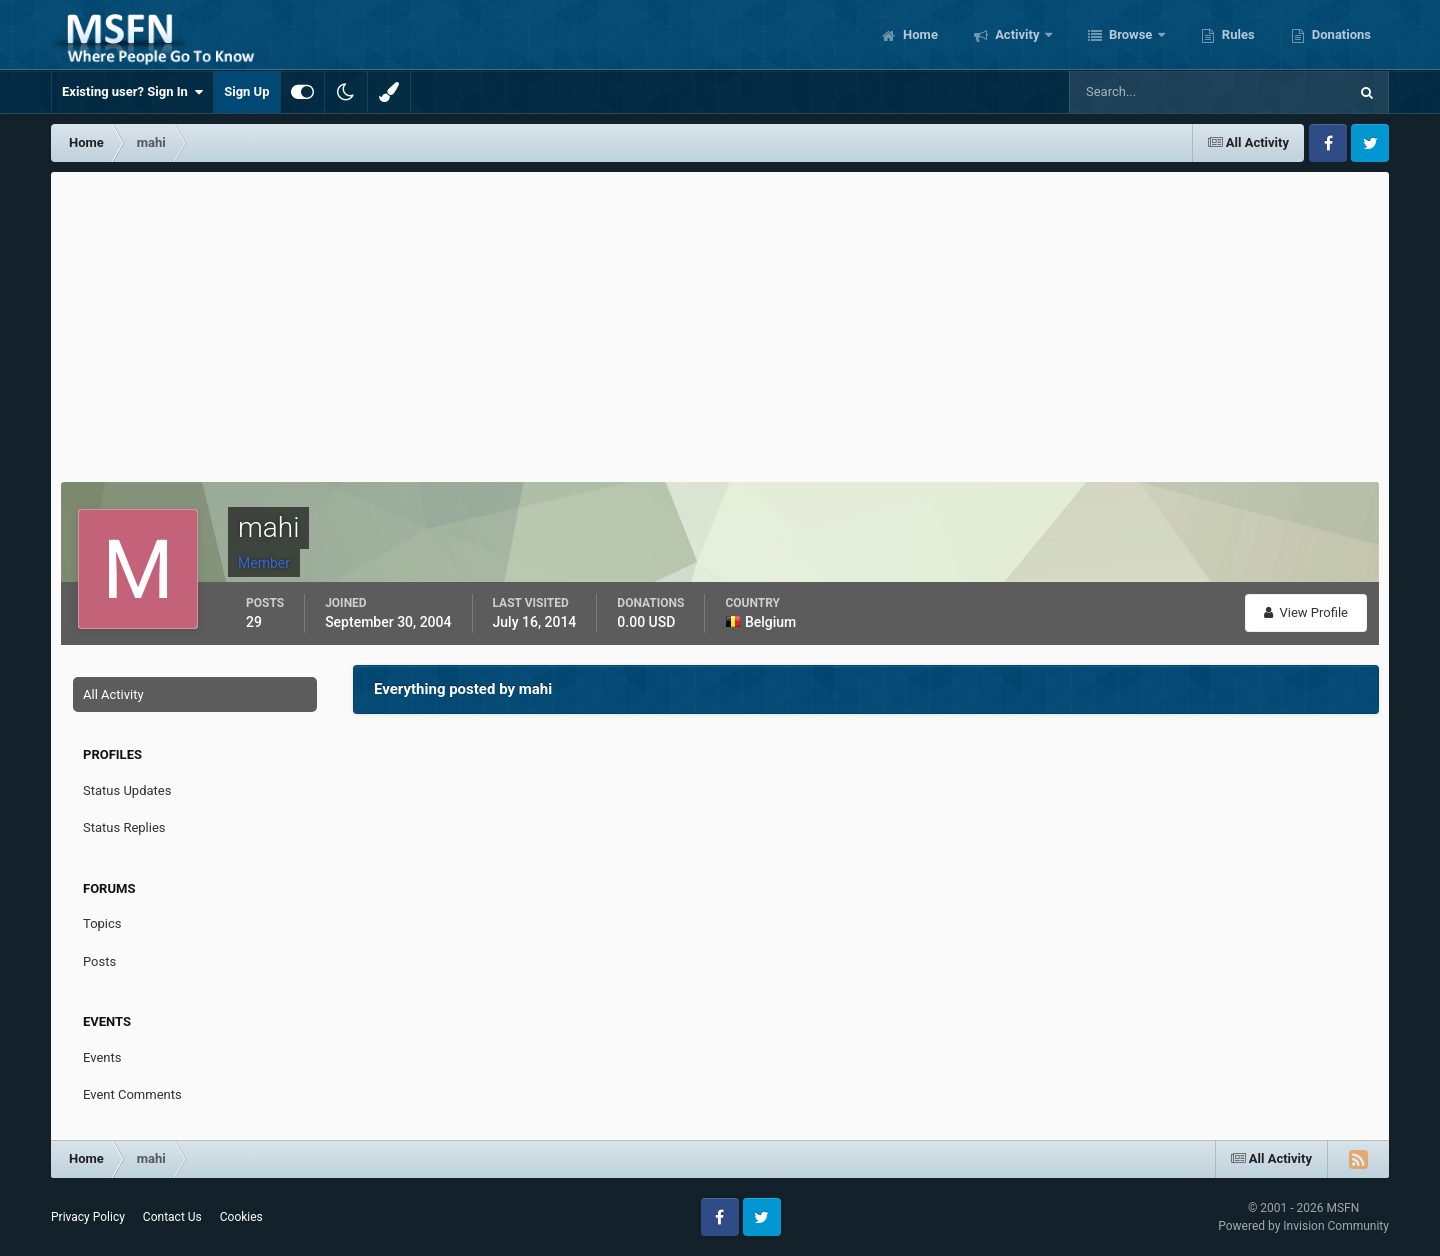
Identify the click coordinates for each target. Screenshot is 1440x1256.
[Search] (1147, 92)
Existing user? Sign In (132, 92)
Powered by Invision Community (1303, 1226)
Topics (102, 923)
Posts (99, 961)
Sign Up (246, 91)
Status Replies (124, 827)
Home (919, 34)
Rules (1237, 34)
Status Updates (127, 790)
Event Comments (132, 1094)
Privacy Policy (88, 1217)
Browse (1131, 34)
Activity (1017, 34)
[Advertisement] (720, 322)
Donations (1340, 34)
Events (102, 1057)
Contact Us (172, 1217)
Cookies (241, 1217)
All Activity (113, 694)
